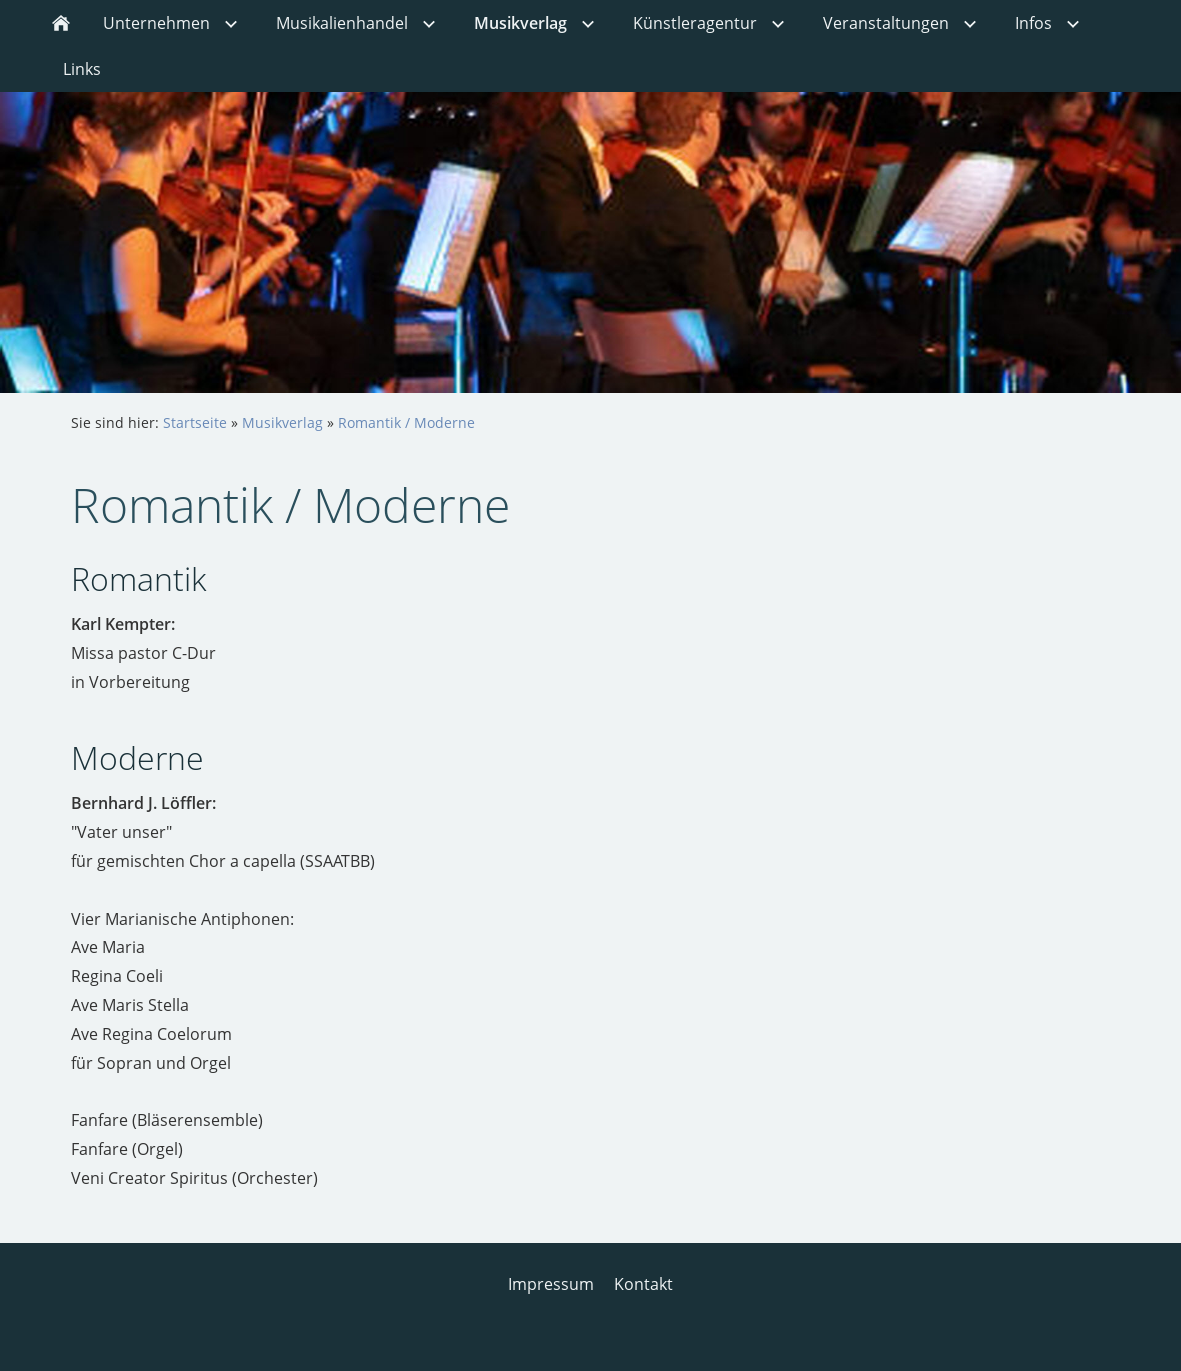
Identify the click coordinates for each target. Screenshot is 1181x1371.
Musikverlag (282, 422)
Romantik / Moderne (406, 422)
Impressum (551, 1284)
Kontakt (643, 1284)
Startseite (195, 422)
